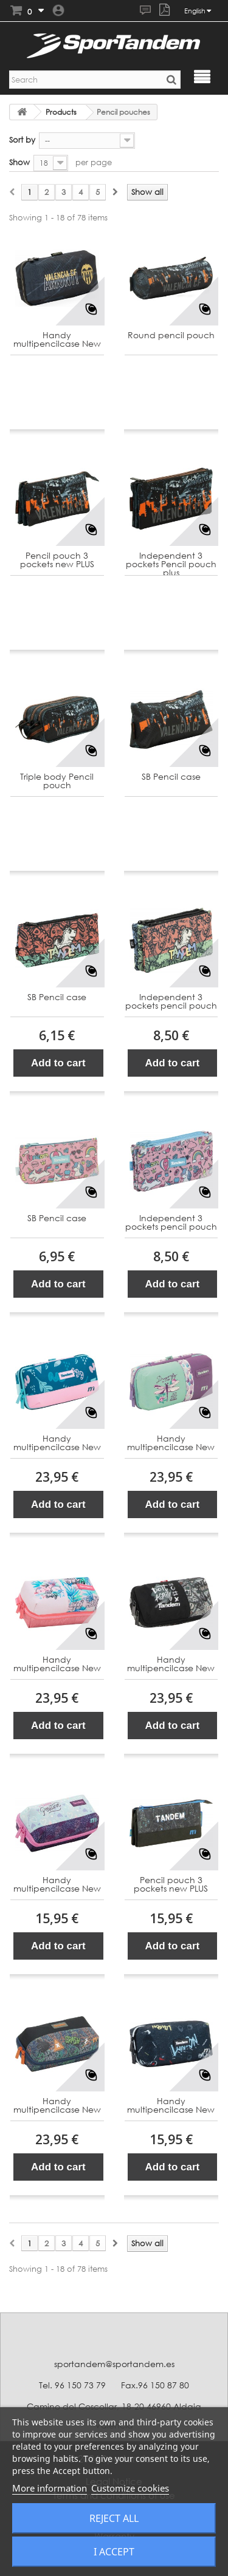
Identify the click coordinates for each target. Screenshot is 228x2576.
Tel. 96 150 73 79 (72, 2385)
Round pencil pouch (171, 335)
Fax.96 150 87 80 (155, 2385)
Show (19, 162)
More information (49, 2488)
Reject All (114, 2518)
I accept (114, 2551)
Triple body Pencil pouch (57, 781)
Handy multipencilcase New (57, 340)
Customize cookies (130, 2488)
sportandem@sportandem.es (114, 2364)
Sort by (22, 140)
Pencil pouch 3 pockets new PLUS (57, 560)
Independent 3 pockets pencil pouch (171, 1001)
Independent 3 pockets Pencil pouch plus (171, 563)
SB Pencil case (171, 777)
